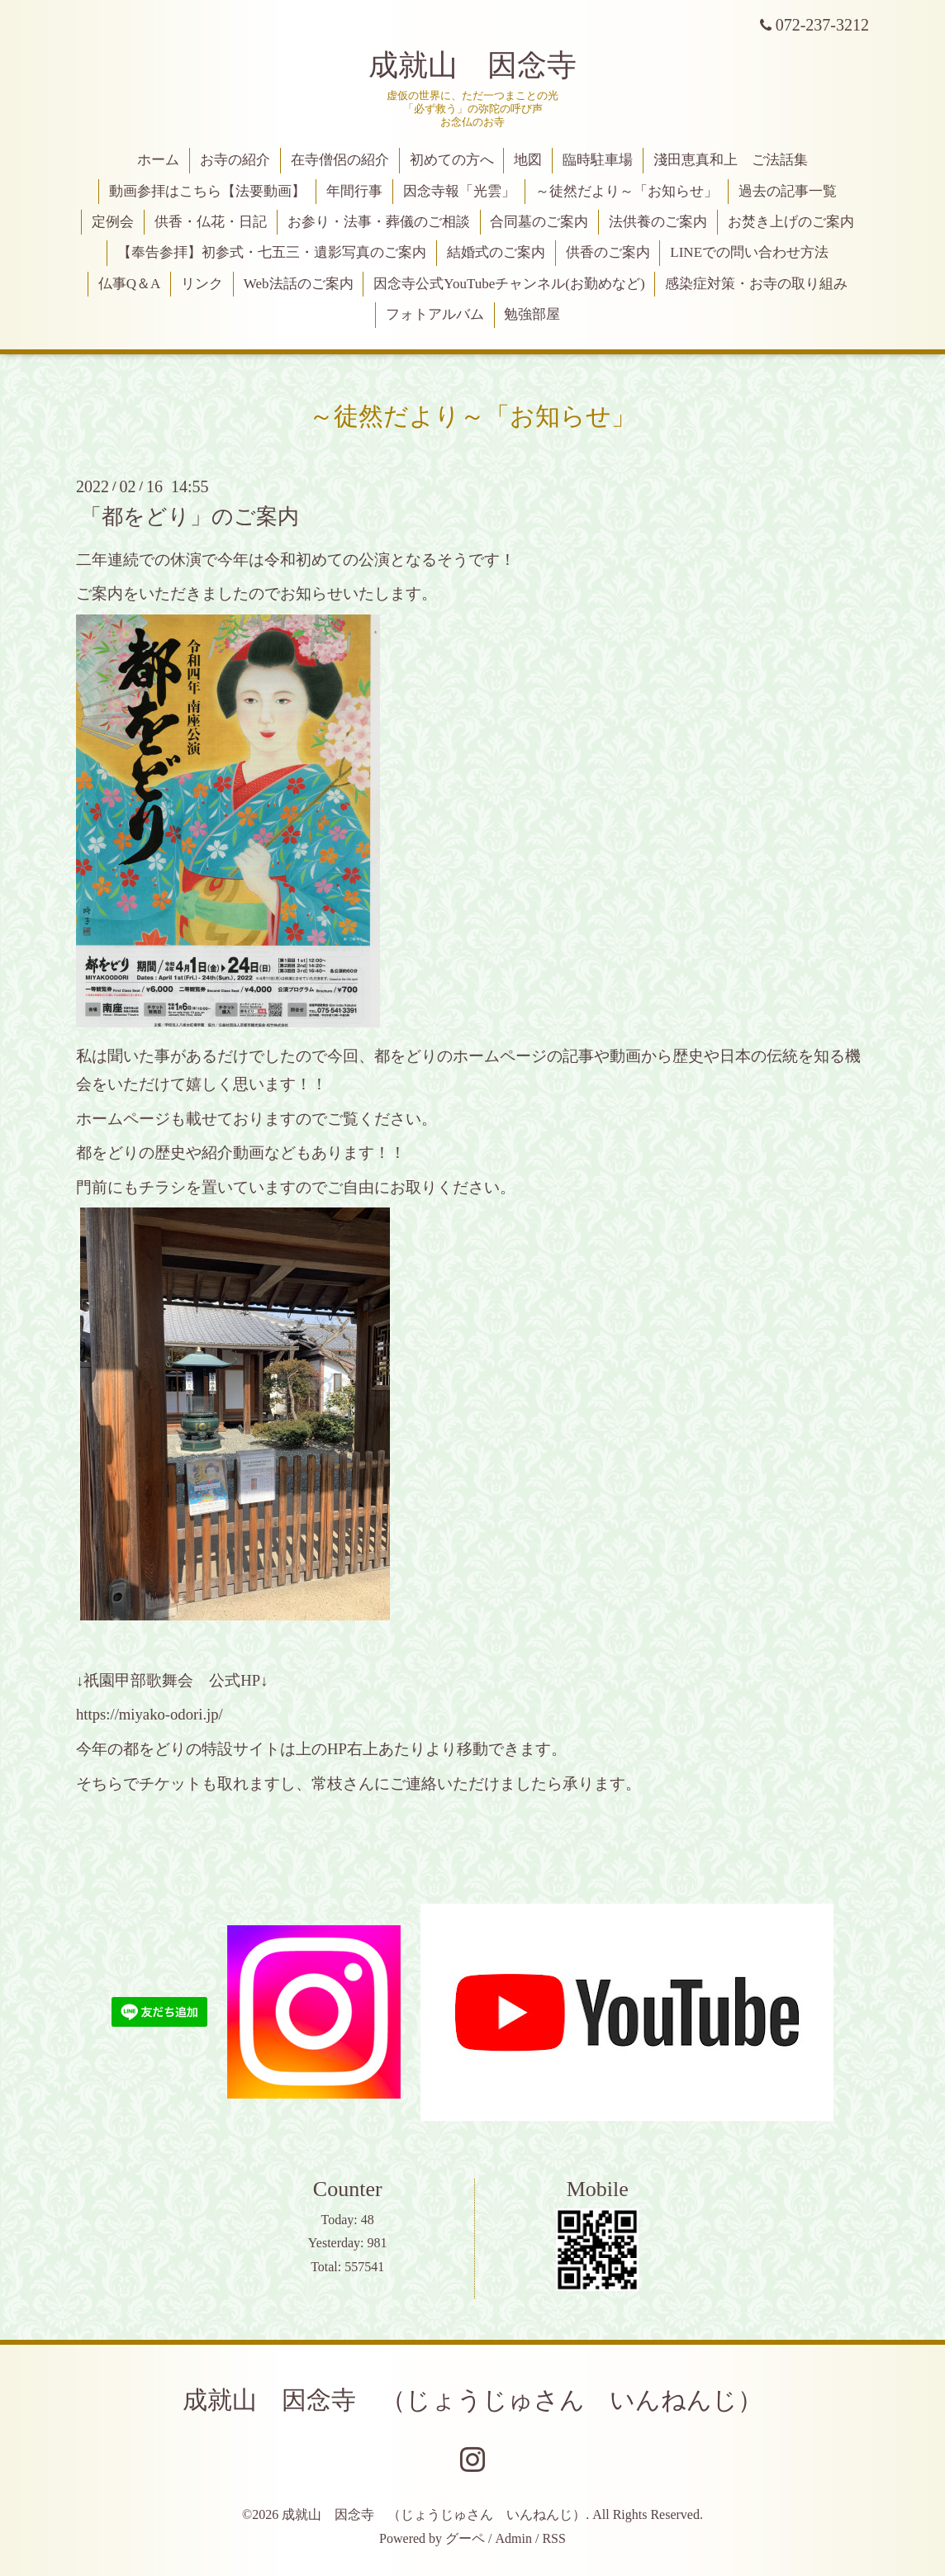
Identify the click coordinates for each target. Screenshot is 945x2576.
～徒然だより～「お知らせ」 (626, 191)
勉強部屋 (532, 314)
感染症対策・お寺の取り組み (756, 284)
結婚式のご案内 (496, 252)
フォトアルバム (435, 314)
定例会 (113, 222)
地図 (528, 160)
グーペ (465, 2538)
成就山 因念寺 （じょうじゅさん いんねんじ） (472, 2399)
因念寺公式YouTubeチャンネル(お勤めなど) (508, 284)
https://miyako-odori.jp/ (149, 1714)
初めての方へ (452, 160)
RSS (553, 2538)
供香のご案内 (608, 252)
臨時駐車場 (598, 160)
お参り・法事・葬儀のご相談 (378, 222)
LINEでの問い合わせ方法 (749, 252)
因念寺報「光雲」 (459, 191)
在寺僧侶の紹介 (340, 160)
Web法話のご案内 (299, 284)
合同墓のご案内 (539, 222)
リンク (202, 284)
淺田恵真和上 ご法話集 (730, 160)
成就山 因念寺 (472, 65)
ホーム (158, 160)
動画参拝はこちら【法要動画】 (207, 191)
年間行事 (354, 191)
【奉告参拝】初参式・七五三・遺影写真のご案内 (271, 252)
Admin (514, 2538)
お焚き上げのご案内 (791, 222)
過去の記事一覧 (787, 191)
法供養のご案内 (658, 222)
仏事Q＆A (129, 284)
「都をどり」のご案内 (189, 516)
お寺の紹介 (235, 160)
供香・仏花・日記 (210, 222)
